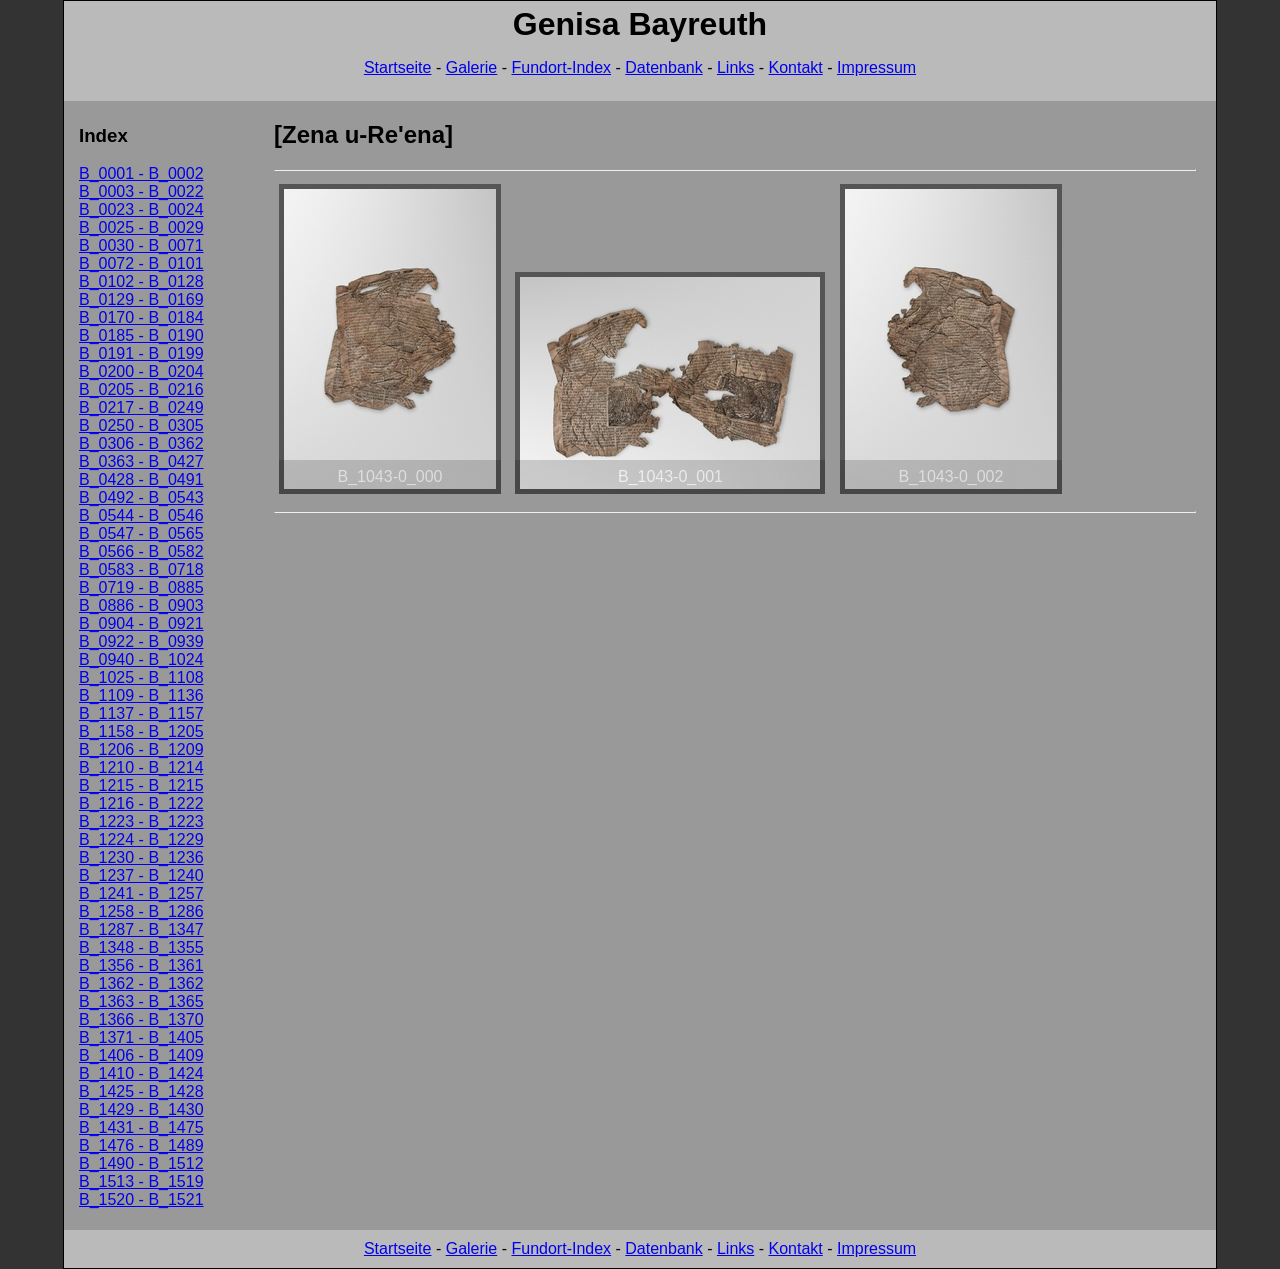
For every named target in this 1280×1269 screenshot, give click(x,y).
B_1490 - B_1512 (141, 1163)
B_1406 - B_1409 (141, 1055)
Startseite (398, 67)
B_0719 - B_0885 (141, 587)
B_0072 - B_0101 (141, 263)
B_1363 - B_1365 (141, 1001)
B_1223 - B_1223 (141, 821)
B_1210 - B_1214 (141, 767)
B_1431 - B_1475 (141, 1127)
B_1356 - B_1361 (141, 965)
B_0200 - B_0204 (141, 371)
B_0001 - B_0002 (141, 173)
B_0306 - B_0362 (141, 443)
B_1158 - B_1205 (141, 731)
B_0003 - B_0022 (141, 191)
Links (735, 67)
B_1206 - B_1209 (141, 749)
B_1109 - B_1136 (141, 695)
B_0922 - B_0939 (141, 641)
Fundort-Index (561, 67)
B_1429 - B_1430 (141, 1109)
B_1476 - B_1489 (141, 1145)
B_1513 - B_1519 (141, 1181)
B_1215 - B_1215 (141, 785)
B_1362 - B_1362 (141, 983)
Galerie (472, 67)
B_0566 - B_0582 (141, 551)
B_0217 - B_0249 (141, 407)
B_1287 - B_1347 (141, 929)
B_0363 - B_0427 (141, 461)
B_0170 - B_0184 (141, 317)
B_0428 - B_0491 (141, 479)
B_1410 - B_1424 (141, 1073)
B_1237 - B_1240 (141, 875)
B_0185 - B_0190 (141, 335)
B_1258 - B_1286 (141, 911)
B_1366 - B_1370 (141, 1019)
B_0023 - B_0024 (141, 209)
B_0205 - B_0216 (141, 389)
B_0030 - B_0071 (141, 245)
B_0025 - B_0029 (141, 227)
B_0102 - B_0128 (141, 281)
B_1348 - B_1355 (141, 947)
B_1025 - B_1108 (141, 677)
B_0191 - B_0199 (141, 353)
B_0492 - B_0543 (141, 497)
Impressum (876, 67)
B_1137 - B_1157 (141, 713)
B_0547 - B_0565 (141, 533)
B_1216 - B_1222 (141, 803)
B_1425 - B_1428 (141, 1091)
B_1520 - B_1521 (141, 1199)
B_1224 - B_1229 (141, 839)
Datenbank (663, 67)
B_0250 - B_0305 (141, 425)
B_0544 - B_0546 (141, 515)
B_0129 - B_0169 (141, 299)
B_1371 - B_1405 (141, 1037)
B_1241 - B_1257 (141, 893)
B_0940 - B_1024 (141, 659)
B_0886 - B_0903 (141, 605)
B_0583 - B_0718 (141, 569)
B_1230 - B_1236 (141, 857)
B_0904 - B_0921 (141, 623)
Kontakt (796, 67)
